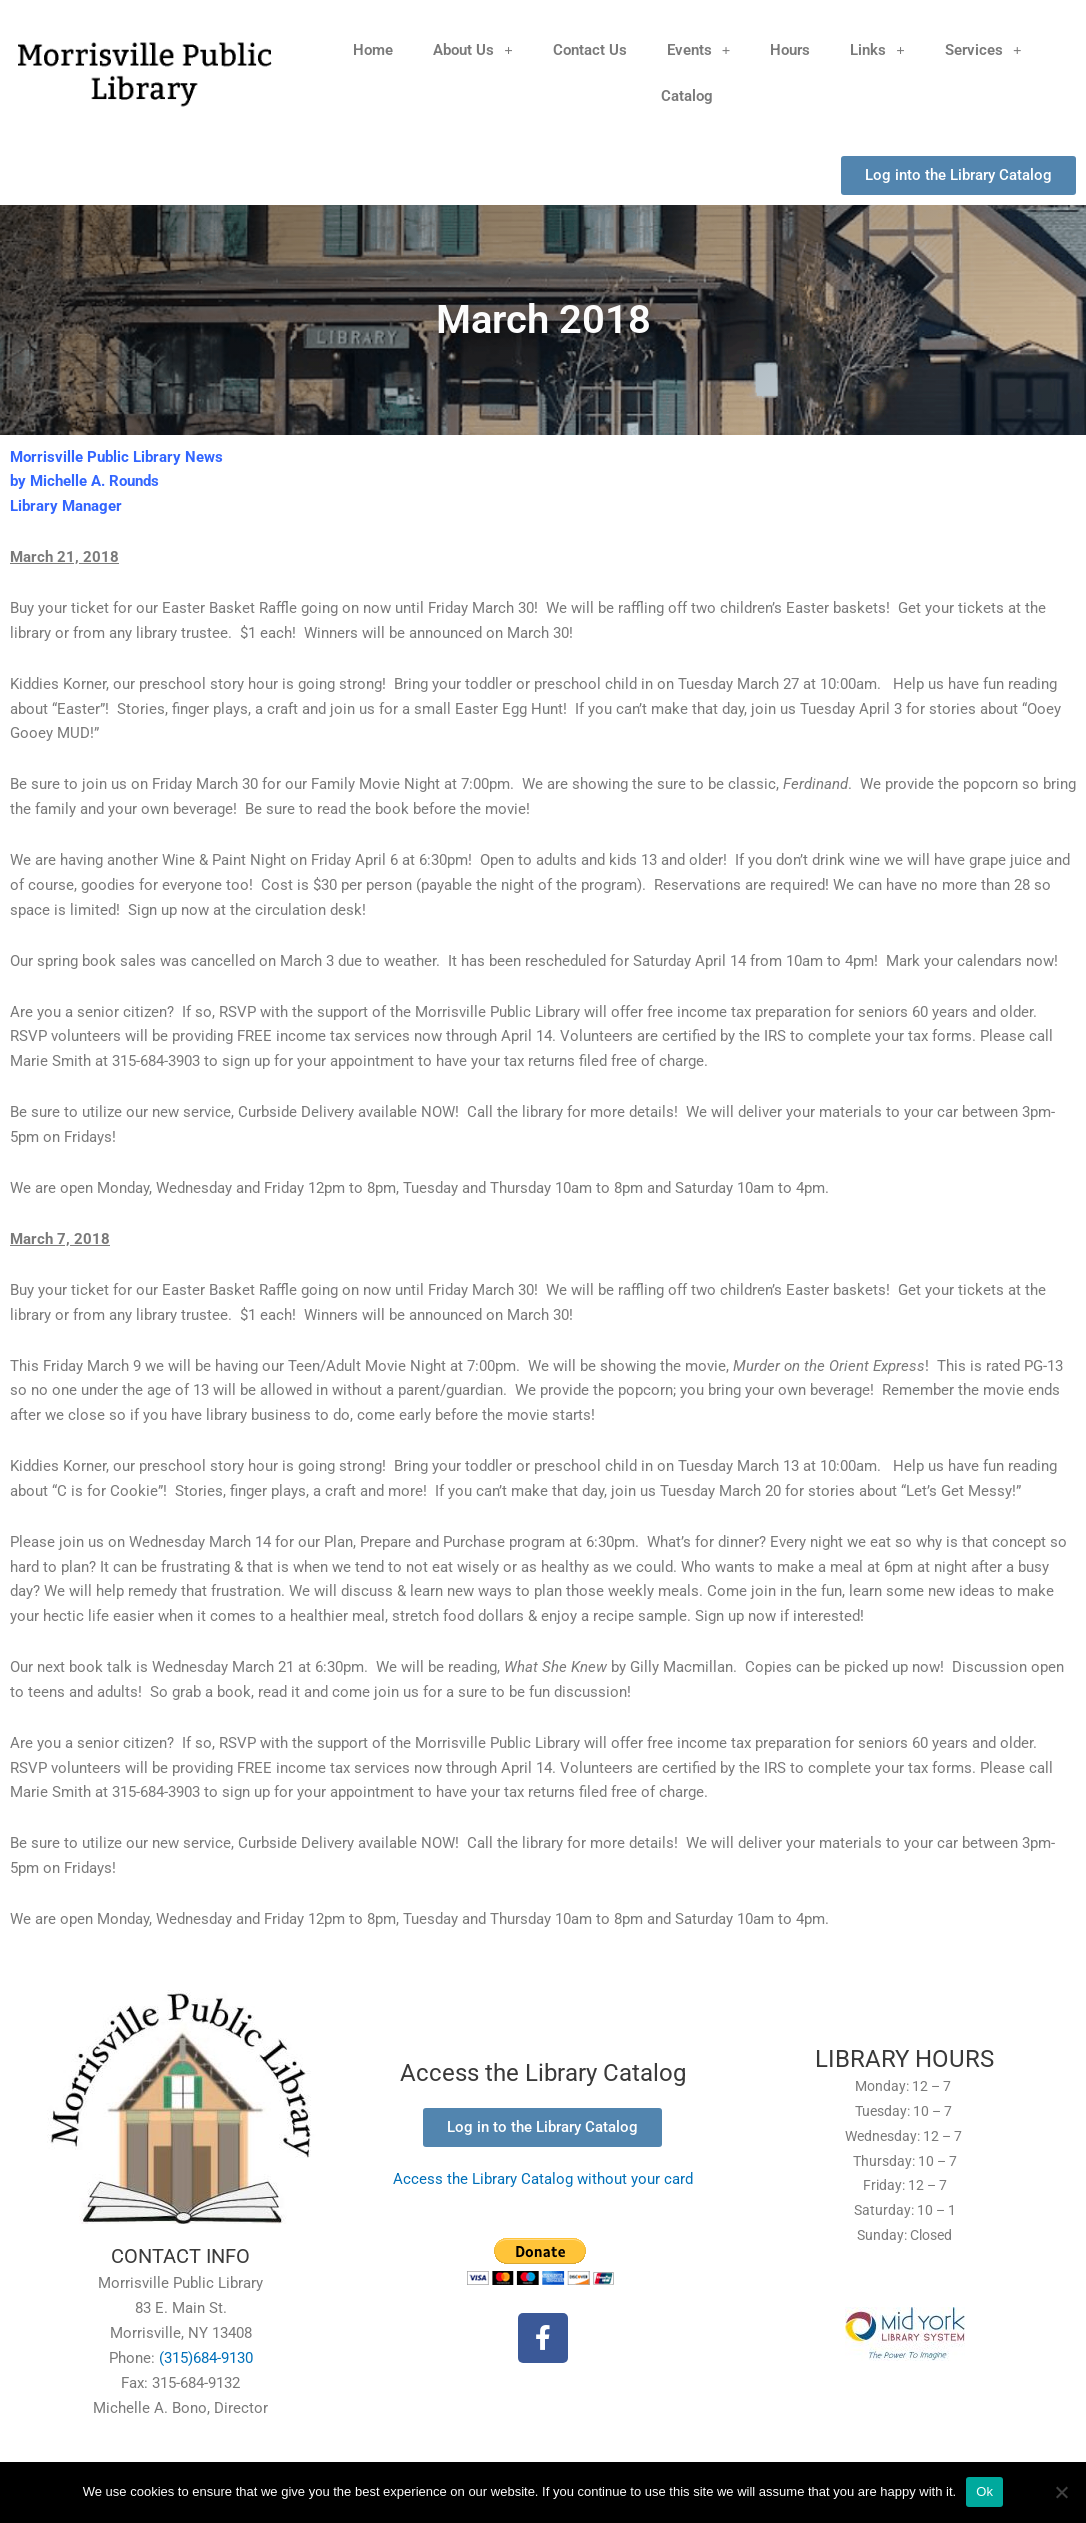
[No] (1061, 2492)
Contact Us (590, 50)
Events (699, 49)
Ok (984, 2491)
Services (983, 49)
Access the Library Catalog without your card (543, 2179)
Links (877, 49)
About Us (473, 49)
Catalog (687, 96)
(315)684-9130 (206, 2358)
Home (373, 50)
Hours (790, 50)
